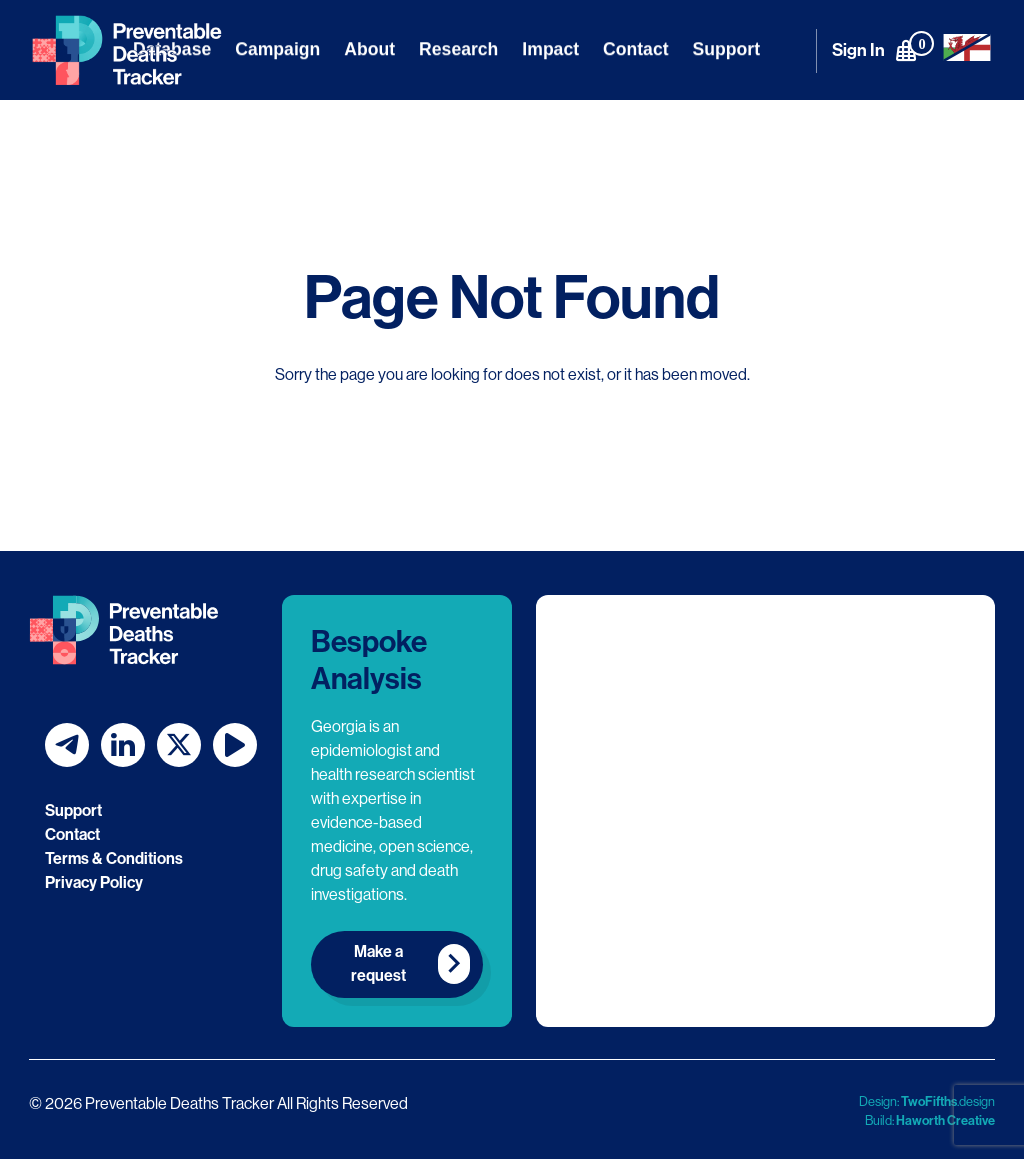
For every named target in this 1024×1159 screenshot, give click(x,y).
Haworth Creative (945, 1120)
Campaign (277, 49)
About (369, 49)
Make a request (378, 963)
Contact (636, 49)
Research (458, 49)
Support (726, 49)
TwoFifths (929, 1101)
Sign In (858, 50)
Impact (550, 49)
